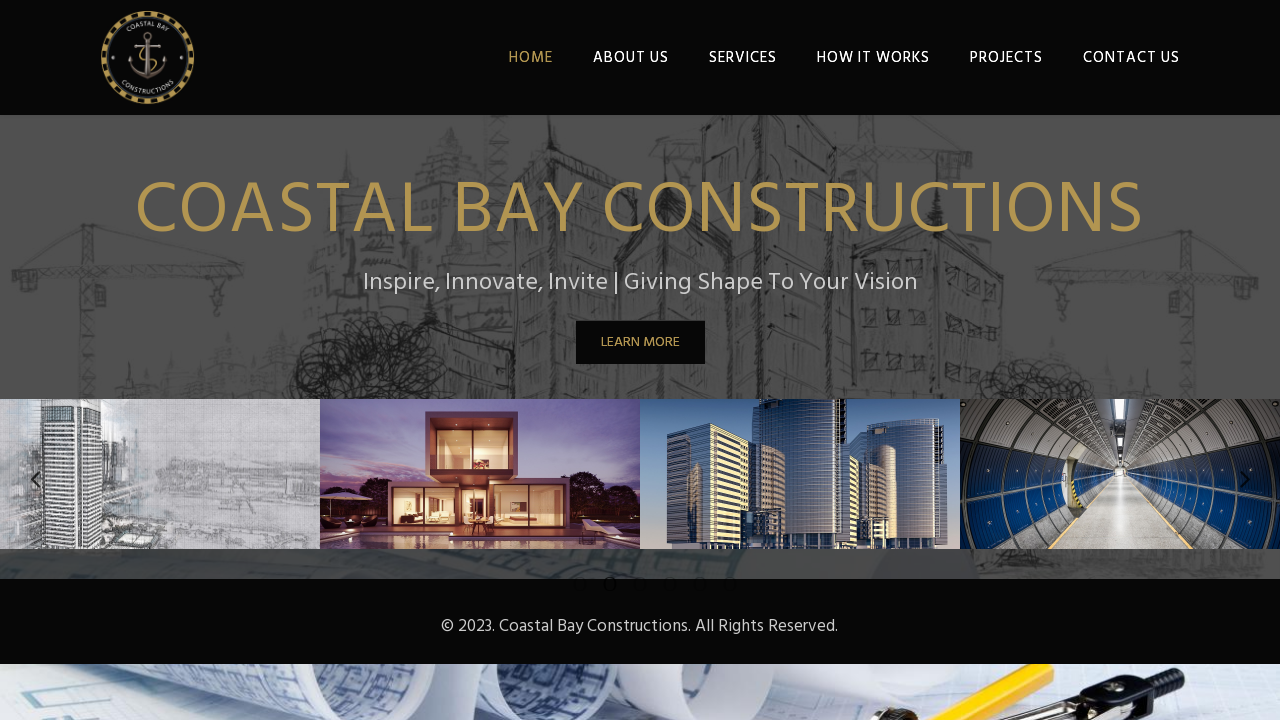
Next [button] (1245, 474)
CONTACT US (1131, 57)
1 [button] (565, 584)
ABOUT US (631, 57)
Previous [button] (35, 474)
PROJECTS (1006, 57)
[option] (160, 474)
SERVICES (743, 57)
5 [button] (685, 584)
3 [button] (625, 584)
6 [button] (715, 584)
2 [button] (595, 584)
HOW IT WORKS (873, 57)
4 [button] (655, 584)
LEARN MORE (640, 341)
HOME (531, 57)
